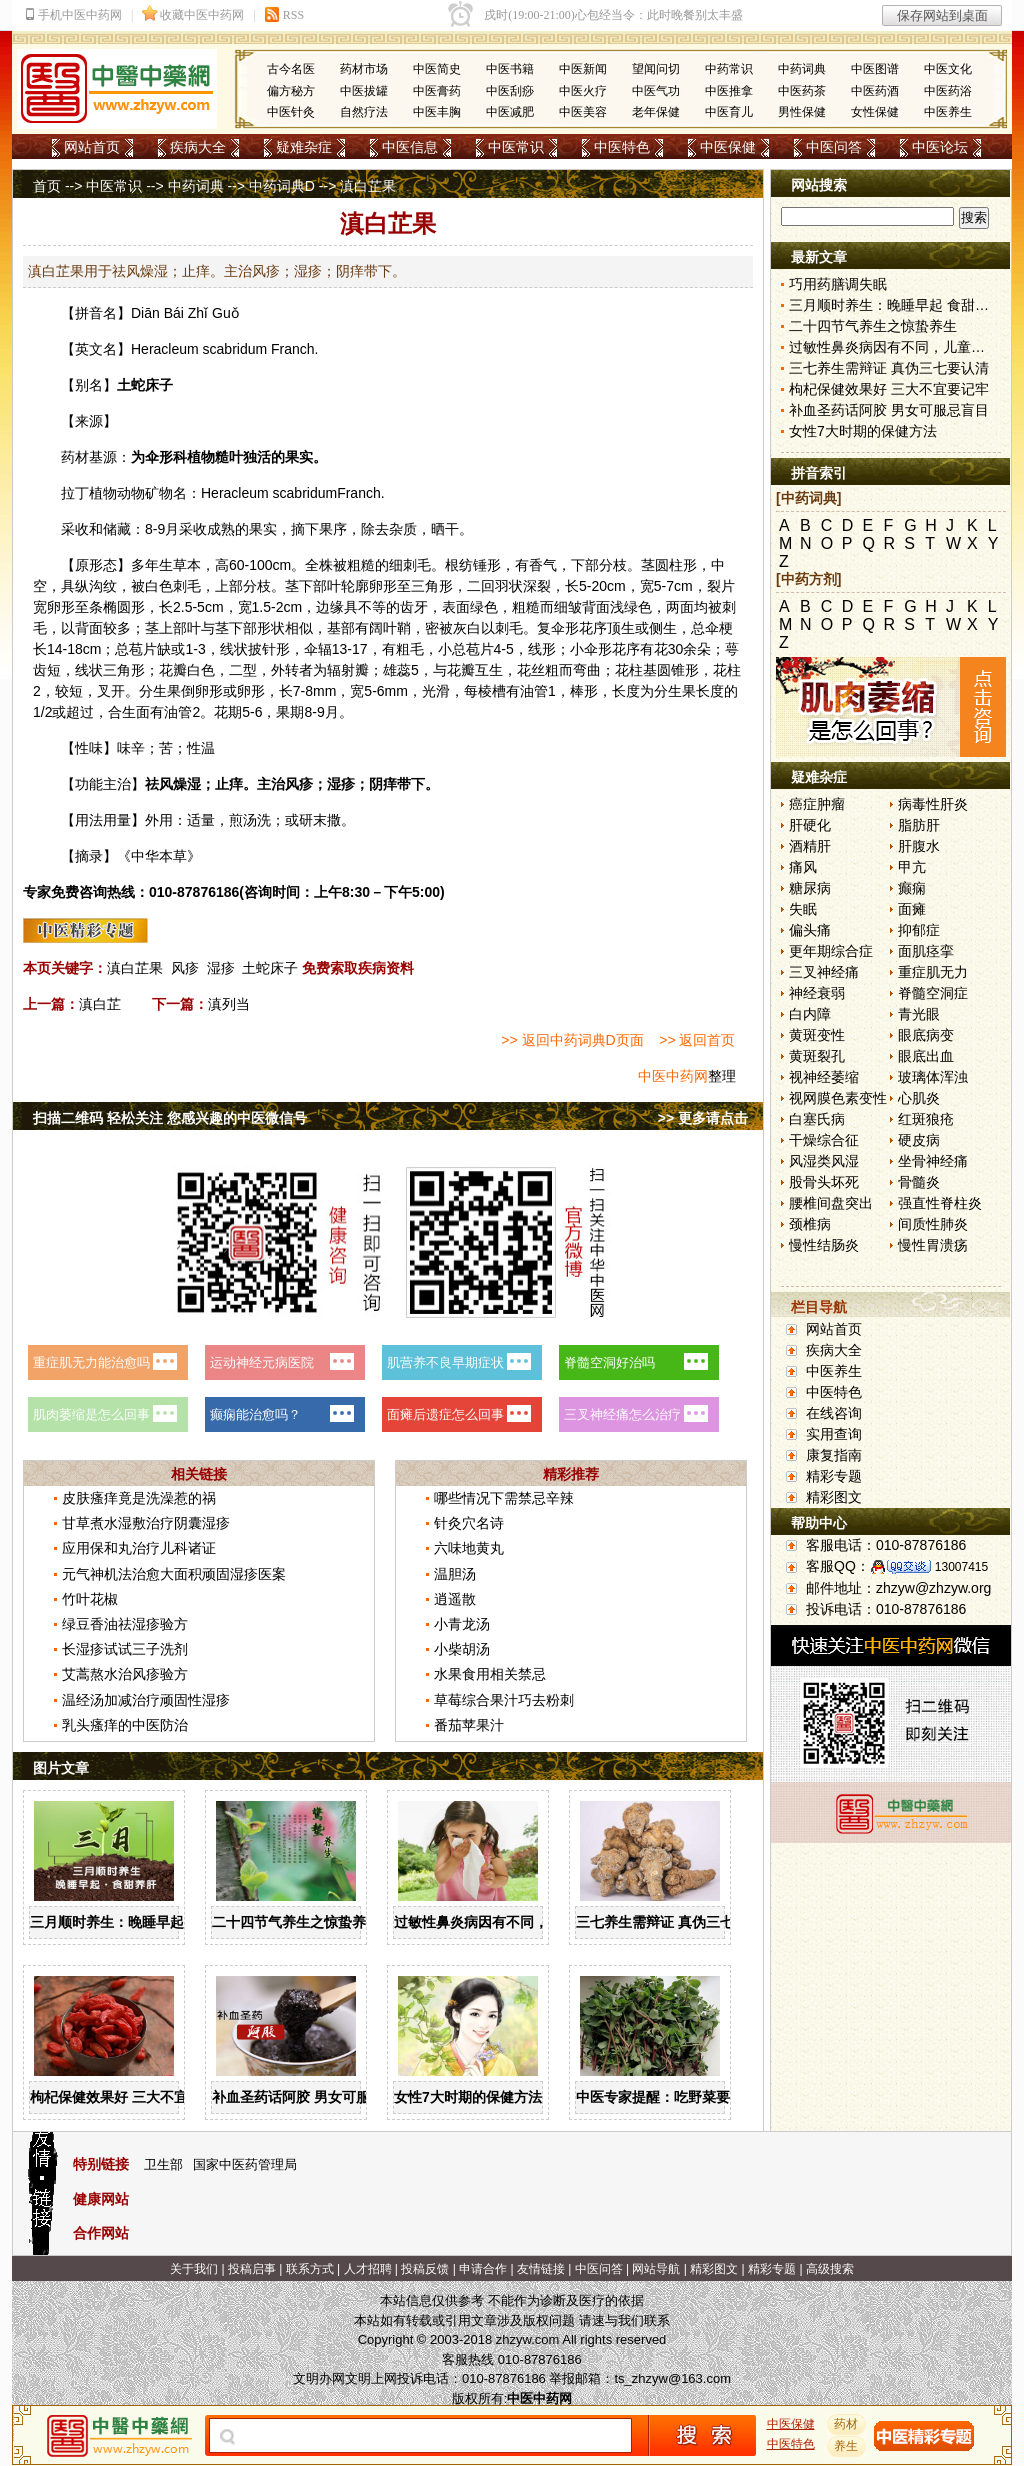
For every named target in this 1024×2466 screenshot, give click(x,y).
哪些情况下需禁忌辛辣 (504, 1498)
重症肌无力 (933, 972)
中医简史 (437, 69)
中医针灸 (291, 112)
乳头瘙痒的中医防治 (125, 1725)
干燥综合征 (824, 1140)
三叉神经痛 (824, 972)
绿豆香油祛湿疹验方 (125, 1624)
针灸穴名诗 (469, 1523)
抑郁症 (919, 930)
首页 (47, 186)
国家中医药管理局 (245, 2164)
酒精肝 (810, 846)
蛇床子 (152, 385)
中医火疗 (583, 91)
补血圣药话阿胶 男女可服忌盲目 (312, 2097)
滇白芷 (100, 1004)
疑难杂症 (304, 147)
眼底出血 (926, 1056)
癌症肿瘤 (817, 804)
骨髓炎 (919, 1182)
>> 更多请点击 (703, 1118)
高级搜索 (830, 2269)
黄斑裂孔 (817, 1056)
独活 (257, 457)
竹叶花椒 (90, 1599)
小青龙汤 (462, 1624)
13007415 (961, 1567)
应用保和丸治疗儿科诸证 (139, 1548)
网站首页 (92, 147)
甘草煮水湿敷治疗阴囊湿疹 (146, 1523)
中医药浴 (948, 91)
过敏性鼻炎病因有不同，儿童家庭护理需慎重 (534, 1922)
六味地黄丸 (469, 1548)
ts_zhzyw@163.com (672, 2378)
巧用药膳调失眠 (838, 284)
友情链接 (541, 2269)
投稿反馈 (425, 2269)
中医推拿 (729, 91)
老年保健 (656, 112)
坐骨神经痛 (933, 1161)
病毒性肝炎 (933, 804)
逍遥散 (455, 1599)
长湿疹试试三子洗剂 (125, 1649)
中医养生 (948, 112)
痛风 (803, 867)
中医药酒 (875, 91)
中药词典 (802, 69)
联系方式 (310, 2269)
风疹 (185, 968)
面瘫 (912, 909)
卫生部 (163, 2164)
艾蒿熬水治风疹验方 (125, 1674)
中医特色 (622, 147)
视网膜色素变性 (838, 1098)
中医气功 (656, 91)
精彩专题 (834, 1476)
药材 (847, 2424)
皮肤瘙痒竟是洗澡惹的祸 (139, 1498)
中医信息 (410, 147)
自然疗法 (364, 112)
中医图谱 (875, 69)
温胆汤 (455, 1574)
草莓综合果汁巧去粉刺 (504, 1700)
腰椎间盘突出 (831, 1203)
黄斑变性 (817, 1035)
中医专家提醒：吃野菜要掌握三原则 (688, 2097)
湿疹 (221, 968)
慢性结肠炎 (824, 1245)
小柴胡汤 (462, 1649)
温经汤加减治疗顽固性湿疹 (146, 1700)
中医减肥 (510, 112)
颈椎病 (810, 1224)
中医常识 (516, 147)
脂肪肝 (919, 825)
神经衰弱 (817, 993)
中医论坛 (940, 147)
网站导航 (656, 2269)
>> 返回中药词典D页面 (572, 1040)
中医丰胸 (437, 112)
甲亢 (912, 867)
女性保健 (875, 112)
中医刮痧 (510, 91)
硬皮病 (919, 1140)
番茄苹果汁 (469, 1725)
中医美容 (583, 112)
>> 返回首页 (697, 1040)
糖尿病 (810, 888)
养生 (847, 2446)
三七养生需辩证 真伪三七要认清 (676, 1922)
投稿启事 (252, 2269)
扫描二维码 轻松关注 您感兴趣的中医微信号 (170, 1118)
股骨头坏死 (824, 1182)
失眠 (803, 909)
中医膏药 (437, 91)
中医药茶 (802, 91)
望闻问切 (656, 69)
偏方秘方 (291, 91)
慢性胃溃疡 (933, 1245)
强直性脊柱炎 (940, 1203)
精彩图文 (834, 1497)
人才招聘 (368, 2269)
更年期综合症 (831, 951)
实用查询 (834, 1434)
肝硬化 (810, 825)
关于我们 (194, 2269)
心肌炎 (919, 1098)
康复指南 (834, 1455)
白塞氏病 (817, 1119)
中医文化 (948, 69)
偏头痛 (810, 930)
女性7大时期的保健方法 (468, 2097)
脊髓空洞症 (933, 993)
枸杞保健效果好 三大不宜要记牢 (130, 2097)
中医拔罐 (364, 91)
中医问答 (834, 147)
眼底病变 (926, 1035)
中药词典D (282, 186)
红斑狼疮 (926, 1119)
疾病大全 (198, 147)
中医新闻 (583, 69)
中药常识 (729, 69)
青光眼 (919, 1014)
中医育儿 (729, 112)
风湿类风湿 (824, 1161)
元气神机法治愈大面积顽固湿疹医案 (174, 1574)
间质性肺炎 (933, 1224)
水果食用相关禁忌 (490, 1674)
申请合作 (483, 2269)
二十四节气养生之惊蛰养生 (296, 1922)
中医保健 (728, 147)
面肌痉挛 (926, 951)
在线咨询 (834, 1413)
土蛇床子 (270, 968)
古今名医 (291, 69)
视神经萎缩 (824, 1077)
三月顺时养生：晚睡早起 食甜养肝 (137, 1922)
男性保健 (802, 112)
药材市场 (364, 69)
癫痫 (912, 888)
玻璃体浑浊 (933, 1077)
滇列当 (229, 1004)
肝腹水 (919, 846)
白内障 (810, 1014)
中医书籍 (510, 69)
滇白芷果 (135, 968)
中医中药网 (673, 1076)
